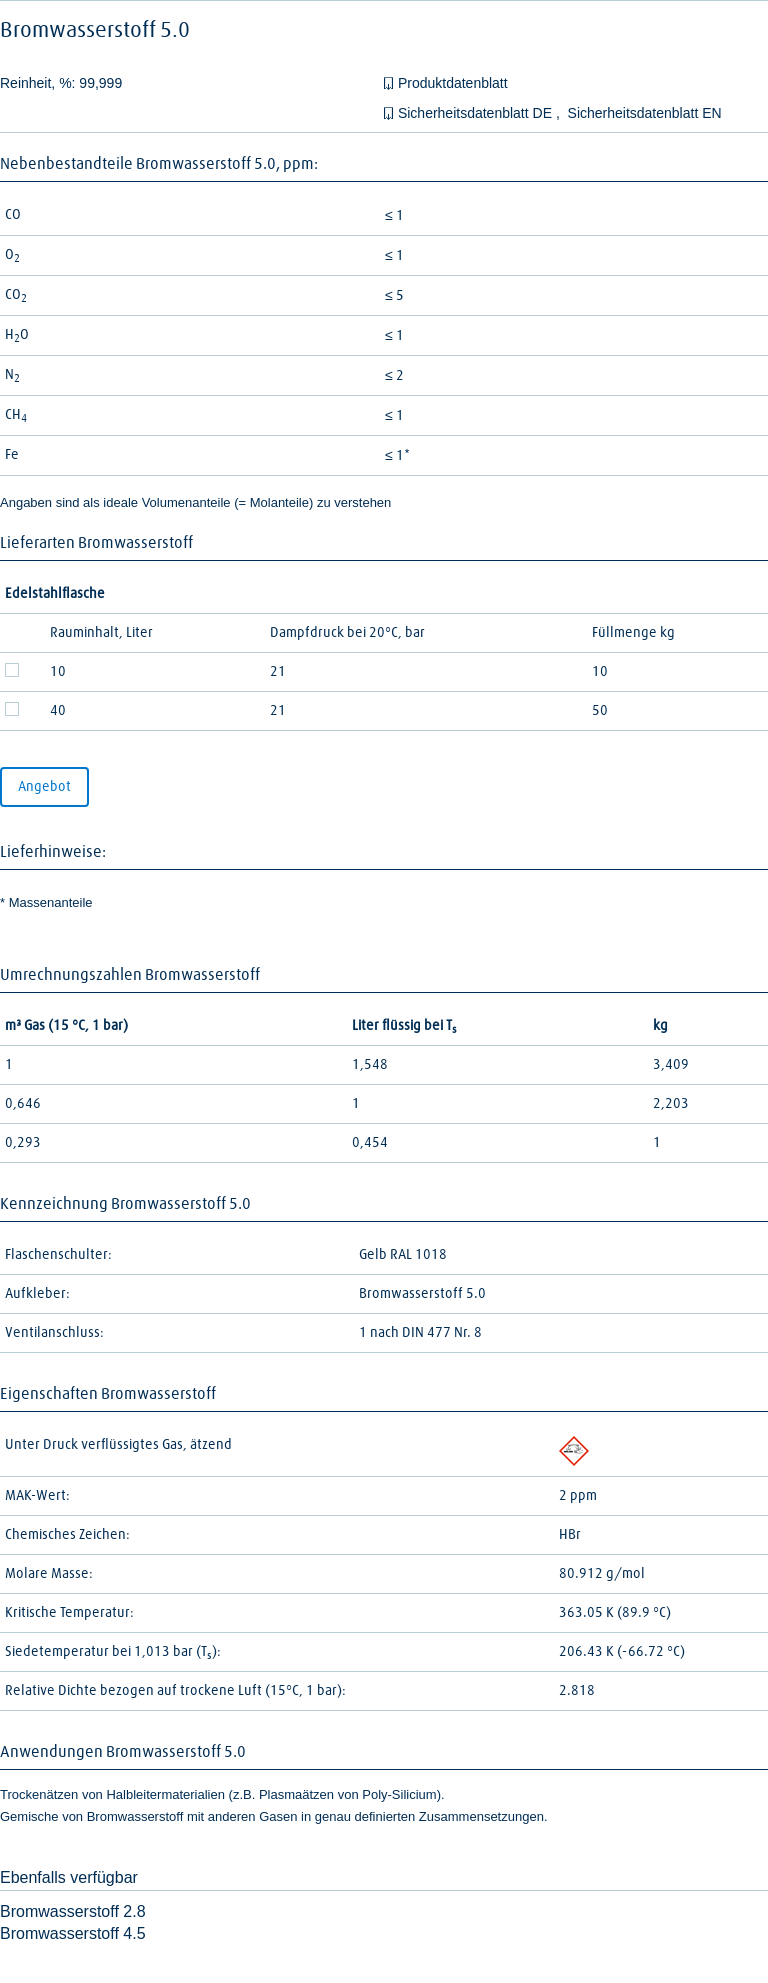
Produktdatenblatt (453, 83)
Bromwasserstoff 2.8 (73, 1911)
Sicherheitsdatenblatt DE (477, 113)
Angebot (44, 787)
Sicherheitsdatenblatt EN (645, 113)
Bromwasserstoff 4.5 (73, 1933)
